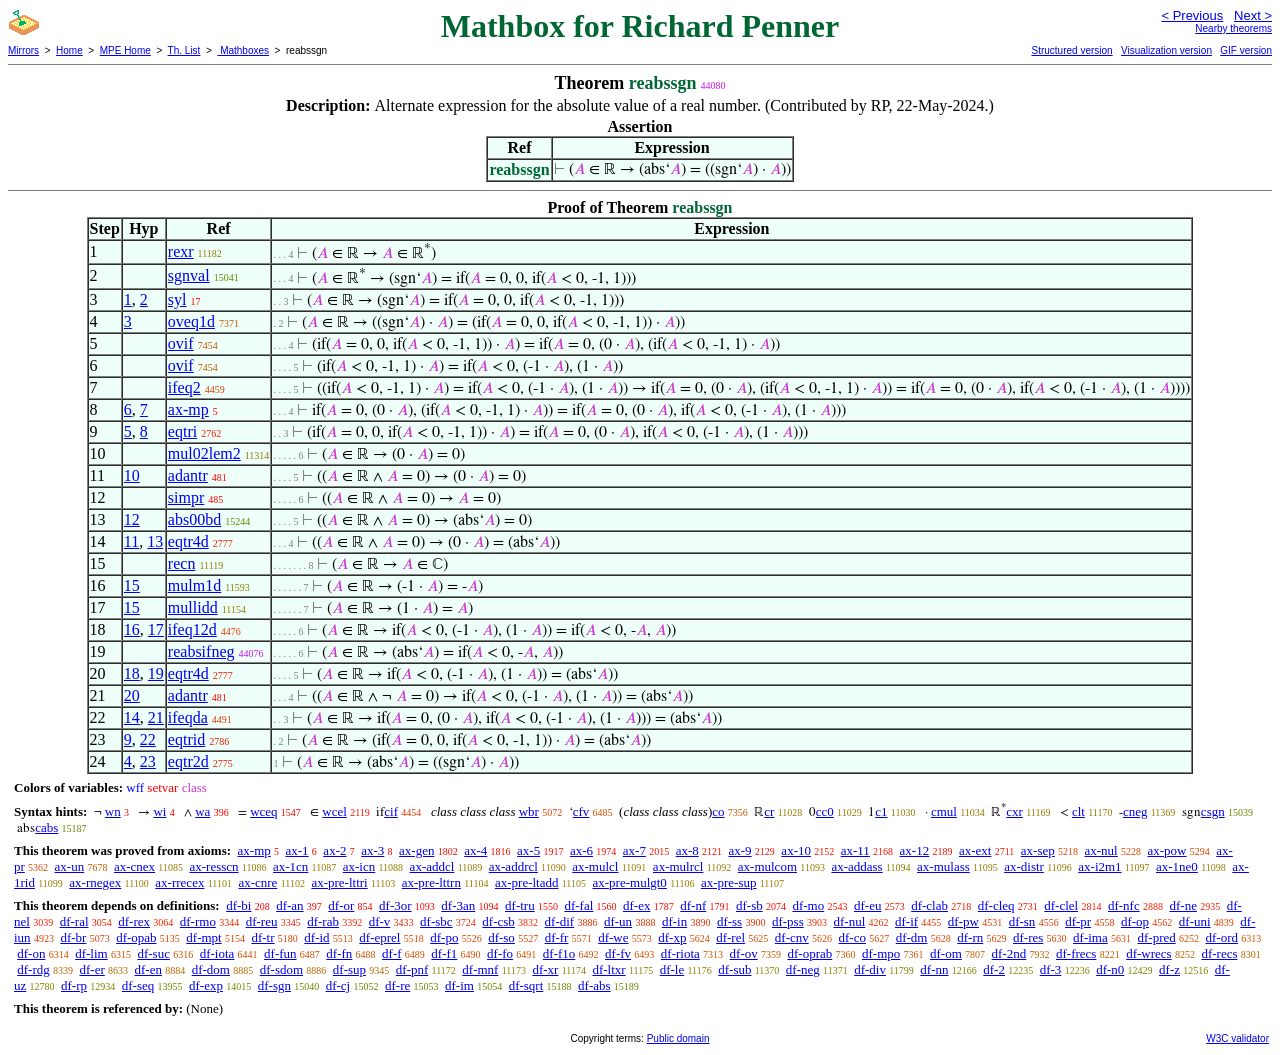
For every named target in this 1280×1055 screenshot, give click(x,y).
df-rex (134, 921)
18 (132, 673)
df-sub (734, 969)
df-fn (339, 953)
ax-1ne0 (1177, 866)
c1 (881, 811)
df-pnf (412, 969)
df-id (316, 937)
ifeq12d (192, 629)
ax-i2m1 (1099, 866)
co (718, 811)
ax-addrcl (513, 866)
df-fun (280, 953)
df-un (618, 921)
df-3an (458, 905)
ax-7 (634, 850)
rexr (181, 251)
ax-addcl (432, 866)
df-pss (788, 921)
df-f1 (444, 953)
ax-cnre (257, 882)
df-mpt (203, 937)
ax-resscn (213, 866)
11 (131, 541)
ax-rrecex (179, 882)
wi (159, 811)
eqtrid (186, 739)
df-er (92, 969)
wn (113, 811)
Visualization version (1166, 50)
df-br (73, 937)
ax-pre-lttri (339, 882)
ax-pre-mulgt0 (630, 882)
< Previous (1192, 15)
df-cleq (996, 905)
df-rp (74, 985)
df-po (444, 937)
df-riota (680, 953)
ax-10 (796, 850)
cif (391, 811)
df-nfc (1124, 905)
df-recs (1219, 953)
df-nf (693, 905)
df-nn (934, 969)
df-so (501, 937)
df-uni (1195, 921)
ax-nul (1101, 850)
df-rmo (198, 921)
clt (1078, 811)
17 (156, 629)
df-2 (994, 969)
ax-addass (856, 866)
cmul (944, 811)
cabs (46, 827)
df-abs (594, 985)
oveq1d (191, 321)
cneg (1135, 811)
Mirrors (23, 50)
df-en (148, 969)
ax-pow (1166, 850)
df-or (341, 905)
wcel (334, 811)
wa (202, 811)
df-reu (262, 921)
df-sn (1022, 921)
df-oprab (809, 953)
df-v (380, 921)
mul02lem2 (204, 453)
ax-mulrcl (678, 866)
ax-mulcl (595, 866)
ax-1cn (290, 866)
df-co (852, 937)
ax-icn (359, 866)
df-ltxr (608, 969)
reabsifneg (201, 651)
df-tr (262, 937)
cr (769, 811)
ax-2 (334, 850)
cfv (581, 811)
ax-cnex (134, 866)
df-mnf (480, 969)
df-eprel (379, 937)
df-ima (1090, 937)
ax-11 (855, 850)
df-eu (867, 905)
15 (132, 585)
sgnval (189, 275)
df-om (946, 953)
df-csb (498, 921)
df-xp (672, 937)
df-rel (730, 937)
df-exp (206, 985)
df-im (459, 985)
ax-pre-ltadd (527, 882)
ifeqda (188, 717)
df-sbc (436, 921)
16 (132, 629)
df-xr (545, 969)
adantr (188, 475)
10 (132, 475)
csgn (1213, 811)
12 (132, 519)
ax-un (70, 866)
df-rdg (33, 969)
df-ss (729, 921)
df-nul (849, 921)
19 (156, 673)
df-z (1169, 969)
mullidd (193, 607)
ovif (181, 343)
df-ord (1221, 937)
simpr (186, 497)
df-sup (349, 969)
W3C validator (1237, 1038)
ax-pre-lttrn (431, 882)
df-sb (749, 905)
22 (148, 739)
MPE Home (125, 50)
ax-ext (975, 850)
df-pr (1078, 921)
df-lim (91, 953)
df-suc (153, 953)
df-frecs (1076, 953)
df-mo (808, 905)
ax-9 (740, 850)
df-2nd (1009, 953)
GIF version (1246, 50)
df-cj (338, 985)
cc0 (825, 811)
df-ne (1182, 905)
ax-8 (687, 850)
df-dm (912, 937)
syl (177, 299)
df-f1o (559, 953)
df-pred (1156, 937)
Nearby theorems (1233, 28)
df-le (672, 969)
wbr (529, 811)
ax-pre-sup (729, 882)
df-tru (520, 905)
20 (132, 695)
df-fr (557, 937)
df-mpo (881, 953)
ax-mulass (943, 866)
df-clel (1061, 905)
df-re (397, 985)
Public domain (678, 1038)
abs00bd (194, 519)
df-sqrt (526, 985)
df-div (870, 969)
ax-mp (188, 409)
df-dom (211, 969)
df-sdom (281, 969)
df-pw (963, 921)
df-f (392, 953)
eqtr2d (188, 761)
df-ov (744, 953)
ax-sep (1038, 850)
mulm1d (194, 585)
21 (156, 717)
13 (155, 541)
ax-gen (416, 850)
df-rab (323, 921)
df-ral (74, 921)
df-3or (395, 905)
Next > (1253, 15)
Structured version (1071, 50)
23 (148, 761)
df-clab (929, 905)
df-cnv (792, 937)
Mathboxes (243, 50)
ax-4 (475, 850)
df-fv (618, 953)
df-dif (560, 921)
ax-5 (528, 850)
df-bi (238, 905)
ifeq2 (184, 387)
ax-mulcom (767, 866)
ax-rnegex (95, 882)
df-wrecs (1148, 953)
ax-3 (372, 850)
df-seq (138, 985)
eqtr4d (188, 541)
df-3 (1051, 969)
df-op (1135, 921)
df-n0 (1110, 969)
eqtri (182, 431)
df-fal (578, 905)
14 (132, 717)
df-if (906, 921)
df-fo (500, 953)
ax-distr (1024, 866)
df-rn (970, 937)
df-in (674, 921)
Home (69, 50)
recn (182, 563)
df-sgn (274, 985)
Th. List (184, 50)
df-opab (136, 937)
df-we (613, 937)
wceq (263, 811)
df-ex (636, 905)
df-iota (217, 953)
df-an (289, 905)
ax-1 (297, 850)
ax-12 (915, 850)
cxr (1014, 811)
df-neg (803, 969)
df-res (1028, 937)
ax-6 (581, 850)
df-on (31, 953)
